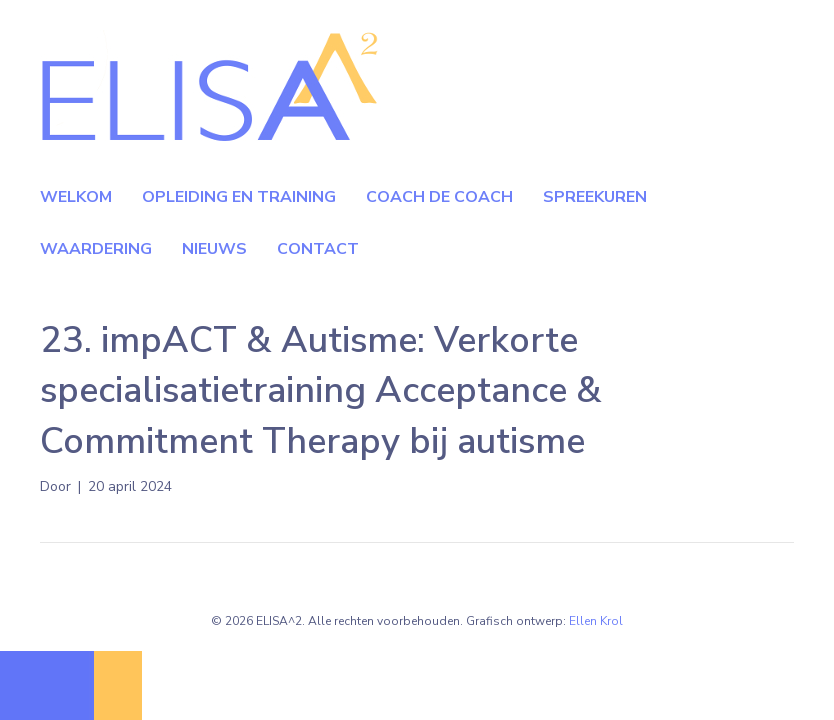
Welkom (76, 197)
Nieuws (214, 249)
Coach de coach (439, 197)
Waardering (96, 249)
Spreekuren (595, 197)
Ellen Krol (596, 621)
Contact (318, 249)
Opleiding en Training (239, 197)
